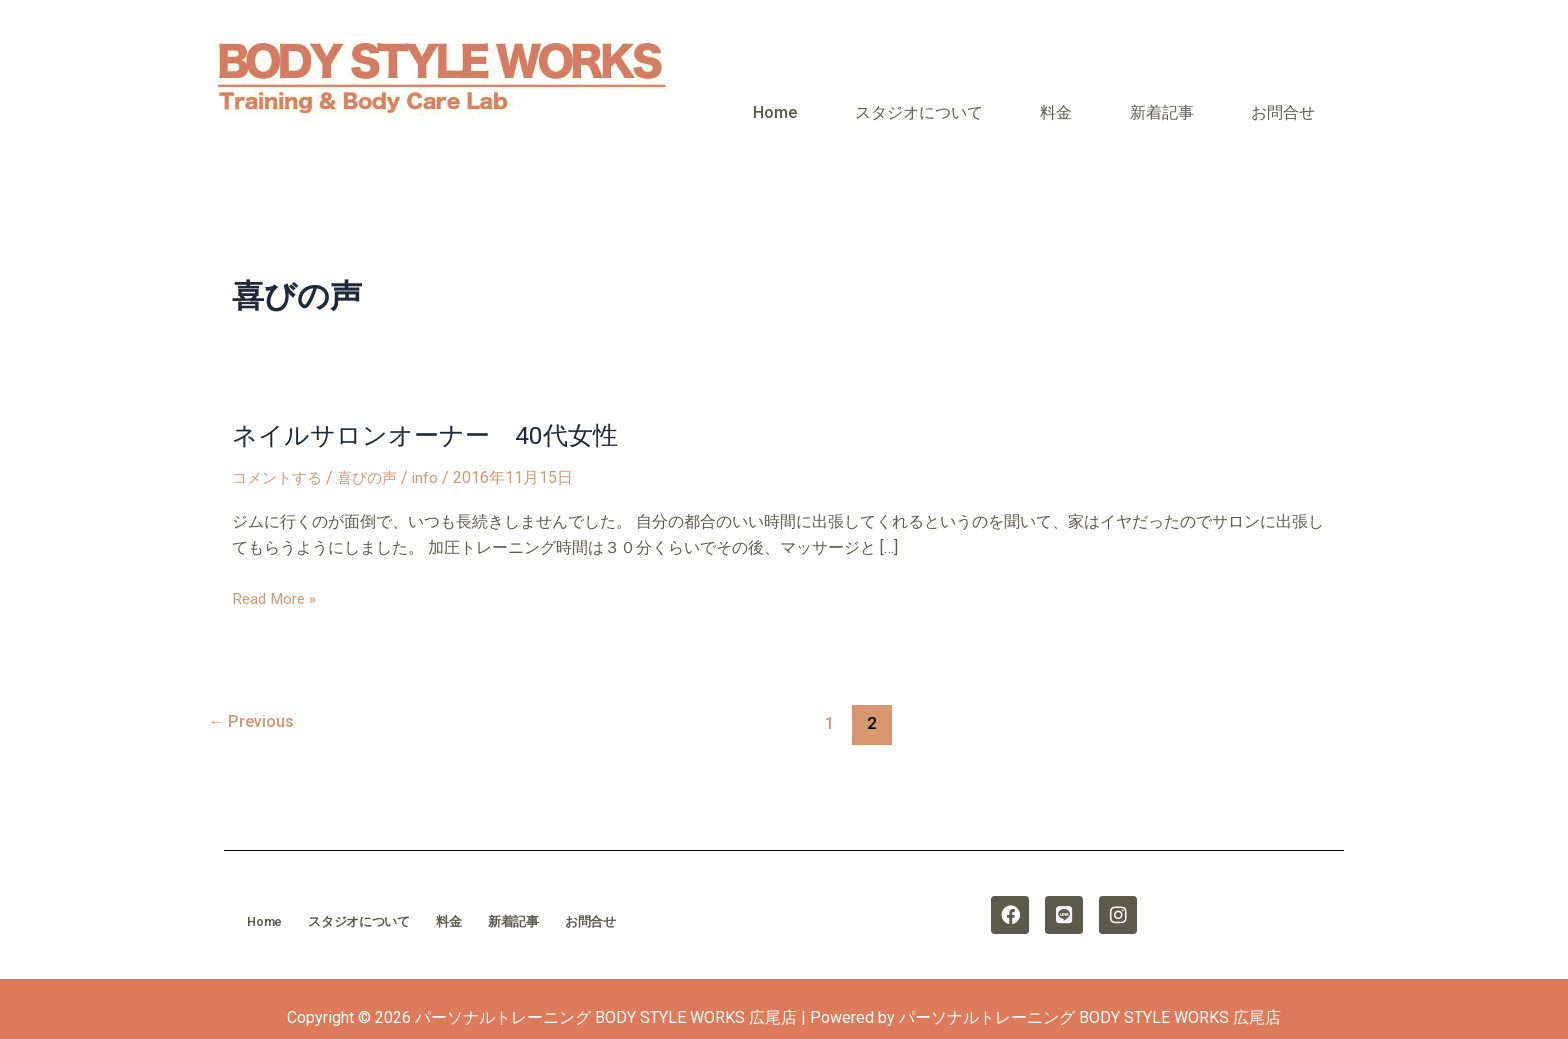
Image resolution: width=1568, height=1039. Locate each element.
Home (917, 98)
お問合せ (1299, 98)
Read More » (276, 569)
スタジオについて (1029, 98)
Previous (254, 693)
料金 (1135, 98)
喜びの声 (375, 448)
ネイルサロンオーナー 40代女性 (433, 406)
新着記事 (1209, 98)
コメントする (280, 448)
